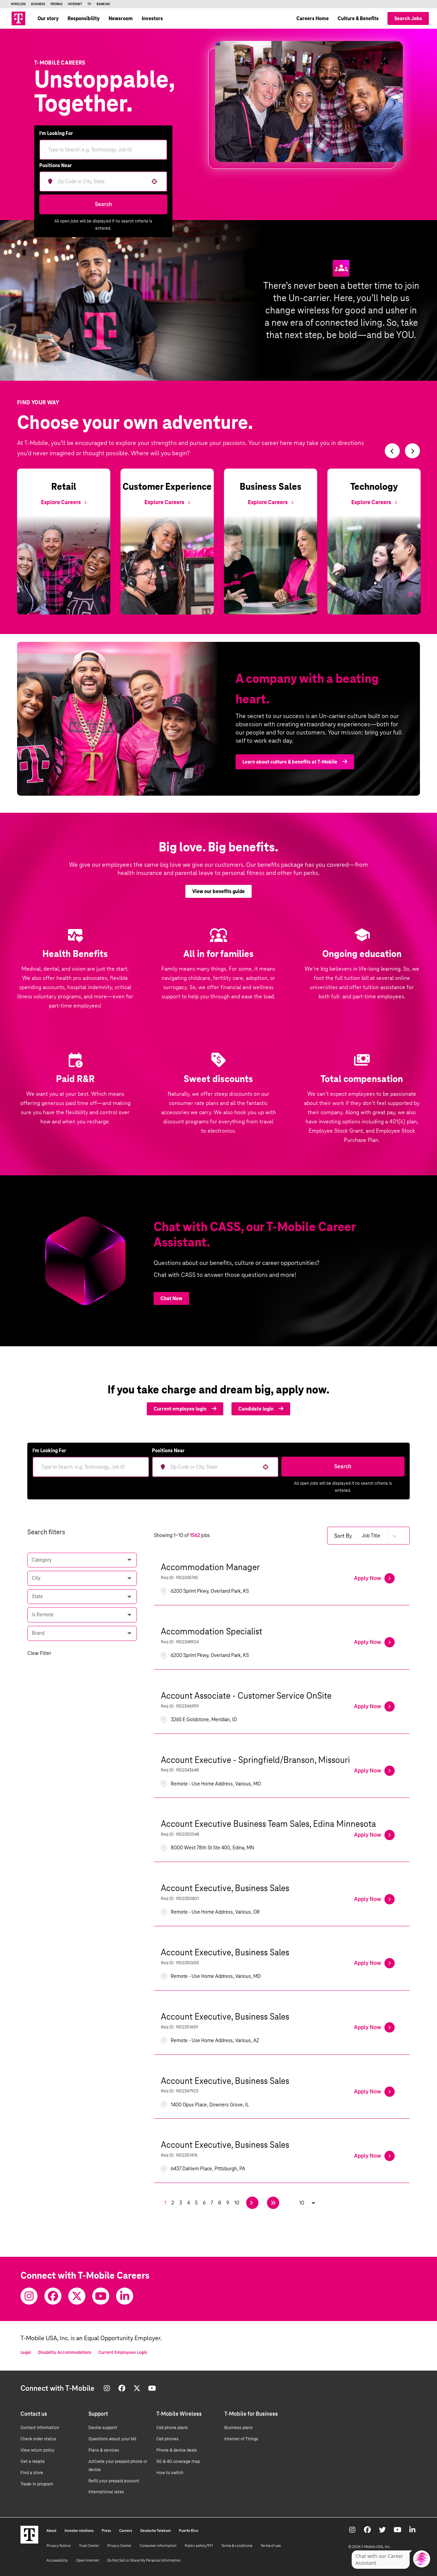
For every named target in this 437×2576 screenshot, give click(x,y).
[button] (154, 181)
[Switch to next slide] (412, 450)
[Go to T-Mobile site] (18, 18)
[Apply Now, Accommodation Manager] (374, 1578)
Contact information (39, 2427)
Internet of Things (241, 2439)
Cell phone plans (172, 2427)
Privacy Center (119, 2545)
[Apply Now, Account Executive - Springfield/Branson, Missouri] (374, 1771)
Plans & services (103, 2450)
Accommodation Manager (210, 1567)
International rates (106, 2492)
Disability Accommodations (64, 2352)
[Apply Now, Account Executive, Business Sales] (374, 1899)
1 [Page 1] (165, 2203)
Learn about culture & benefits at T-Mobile (294, 772)
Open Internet (87, 2560)
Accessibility (57, 2560)
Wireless (18, 4)
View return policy (37, 2450)
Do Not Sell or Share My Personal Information (144, 2560)
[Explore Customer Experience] (167, 502)
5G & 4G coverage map (178, 2461)
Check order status (38, 2439)
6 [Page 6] (204, 2203)
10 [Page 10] (236, 2203)
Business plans (238, 2427)
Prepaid (56, 4)
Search (103, 204)
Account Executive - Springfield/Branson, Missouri (255, 1759)
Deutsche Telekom (155, 2530)
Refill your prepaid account (113, 2481)
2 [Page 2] (172, 2203)
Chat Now (171, 1298)
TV (89, 4)
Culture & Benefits (358, 18)
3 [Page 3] (180, 2203)
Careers (125, 2530)
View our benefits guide (218, 902)
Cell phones (167, 2439)
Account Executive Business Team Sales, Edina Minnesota (268, 1823)
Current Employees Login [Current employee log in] (122, 2352)
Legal (25, 2352)
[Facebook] (53, 2296)
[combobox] (101, 181)
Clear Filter (39, 1653)
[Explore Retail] (63, 502)
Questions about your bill (112, 2439)
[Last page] (273, 2203)
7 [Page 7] (212, 2203)
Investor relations (79, 2530)
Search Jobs (408, 18)
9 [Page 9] (227, 2203)
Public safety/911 (199, 2545)
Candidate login (260, 1409)
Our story (48, 18)
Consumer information (158, 2545)
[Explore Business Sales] (270, 502)
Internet (75, 4)
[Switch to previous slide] (392, 450)
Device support (102, 2427)
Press (106, 2530)
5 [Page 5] (196, 2203)
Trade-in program (36, 2484)
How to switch (169, 2473)
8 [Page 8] (219, 2203)
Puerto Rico (188, 2530)
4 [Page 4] (188, 2203)
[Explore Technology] (374, 502)
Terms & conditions (236, 2545)
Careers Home (312, 18)
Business (38, 4)
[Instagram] (29, 2296)
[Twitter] (77, 2296)
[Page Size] (303, 2202)
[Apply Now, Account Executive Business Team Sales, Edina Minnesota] (374, 1835)
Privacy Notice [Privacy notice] (58, 2545)
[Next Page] (252, 2203)
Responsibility (84, 18)
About (51, 2530)
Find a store (31, 2473)
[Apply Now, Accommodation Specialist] (374, 1642)
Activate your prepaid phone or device (117, 2465)
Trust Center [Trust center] (89, 2545)
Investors (152, 18)
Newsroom (121, 18)
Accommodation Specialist (211, 1631)
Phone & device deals (176, 2450)
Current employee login (185, 1409)
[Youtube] (101, 2296)
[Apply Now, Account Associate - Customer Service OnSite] (374, 1706)
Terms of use (270, 2545)
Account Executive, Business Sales (225, 1888)
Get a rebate (32, 2461)
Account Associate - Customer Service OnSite (246, 1695)
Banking (103, 4)
